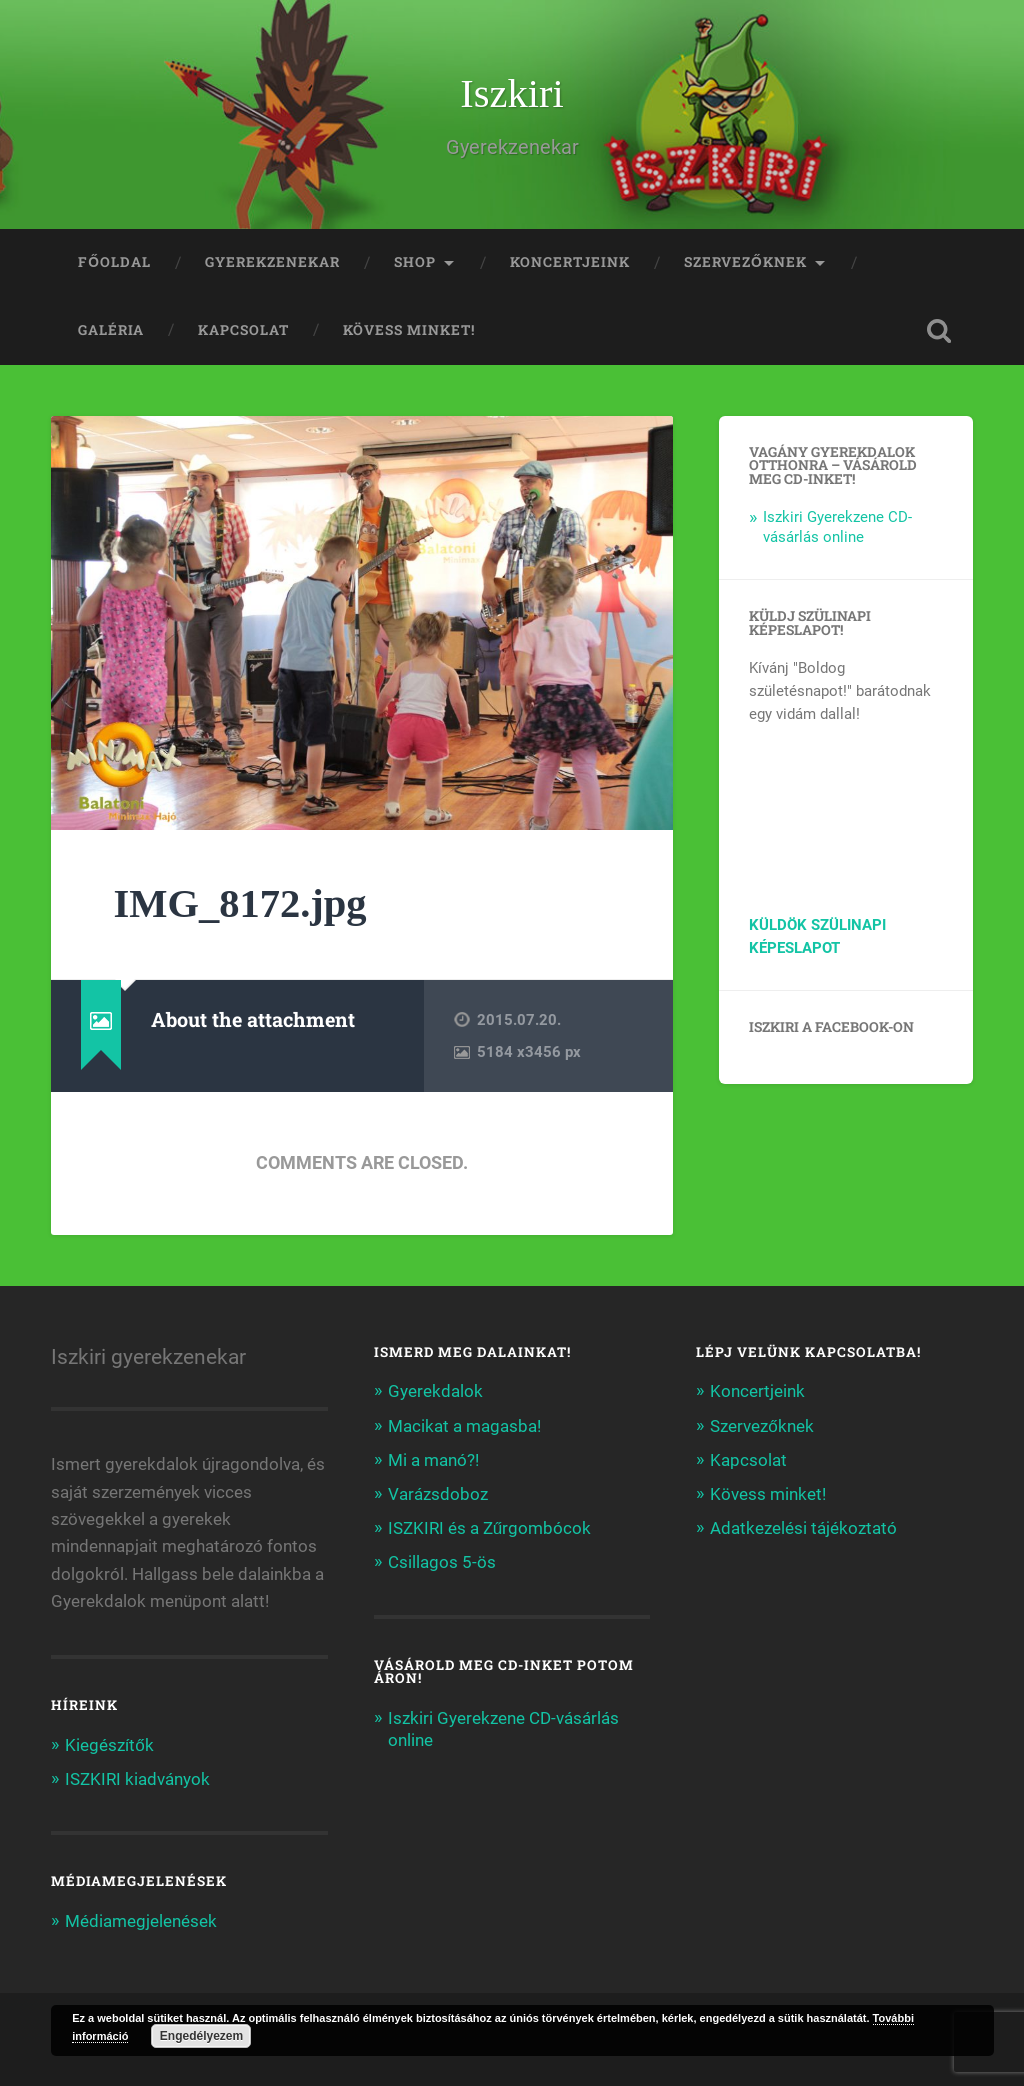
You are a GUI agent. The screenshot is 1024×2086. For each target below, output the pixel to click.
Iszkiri (511, 93)
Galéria (111, 330)
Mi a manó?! (433, 1460)
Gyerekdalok (435, 1391)
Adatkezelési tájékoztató (803, 1528)
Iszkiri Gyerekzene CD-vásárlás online (837, 527)
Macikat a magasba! (464, 1426)
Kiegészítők (109, 1745)
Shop (415, 262)
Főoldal (114, 262)
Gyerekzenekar (272, 262)
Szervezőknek (745, 262)
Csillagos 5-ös (442, 1562)
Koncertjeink (570, 262)
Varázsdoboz (438, 1494)
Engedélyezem (201, 2036)
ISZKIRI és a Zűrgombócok (490, 1528)
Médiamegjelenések (141, 1921)
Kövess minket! (409, 330)
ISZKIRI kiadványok (137, 1779)
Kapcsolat (243, 330)
